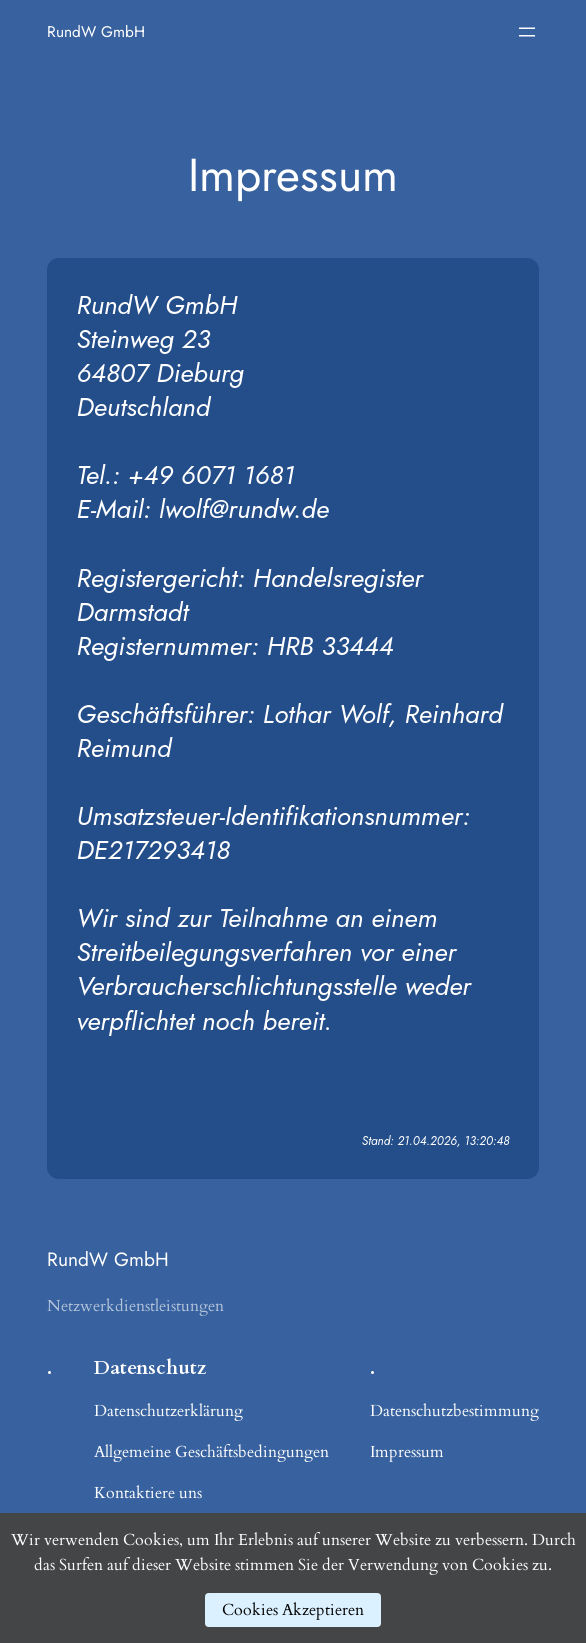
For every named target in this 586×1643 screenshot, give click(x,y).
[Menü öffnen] (527, 32)
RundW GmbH (96, 31)
